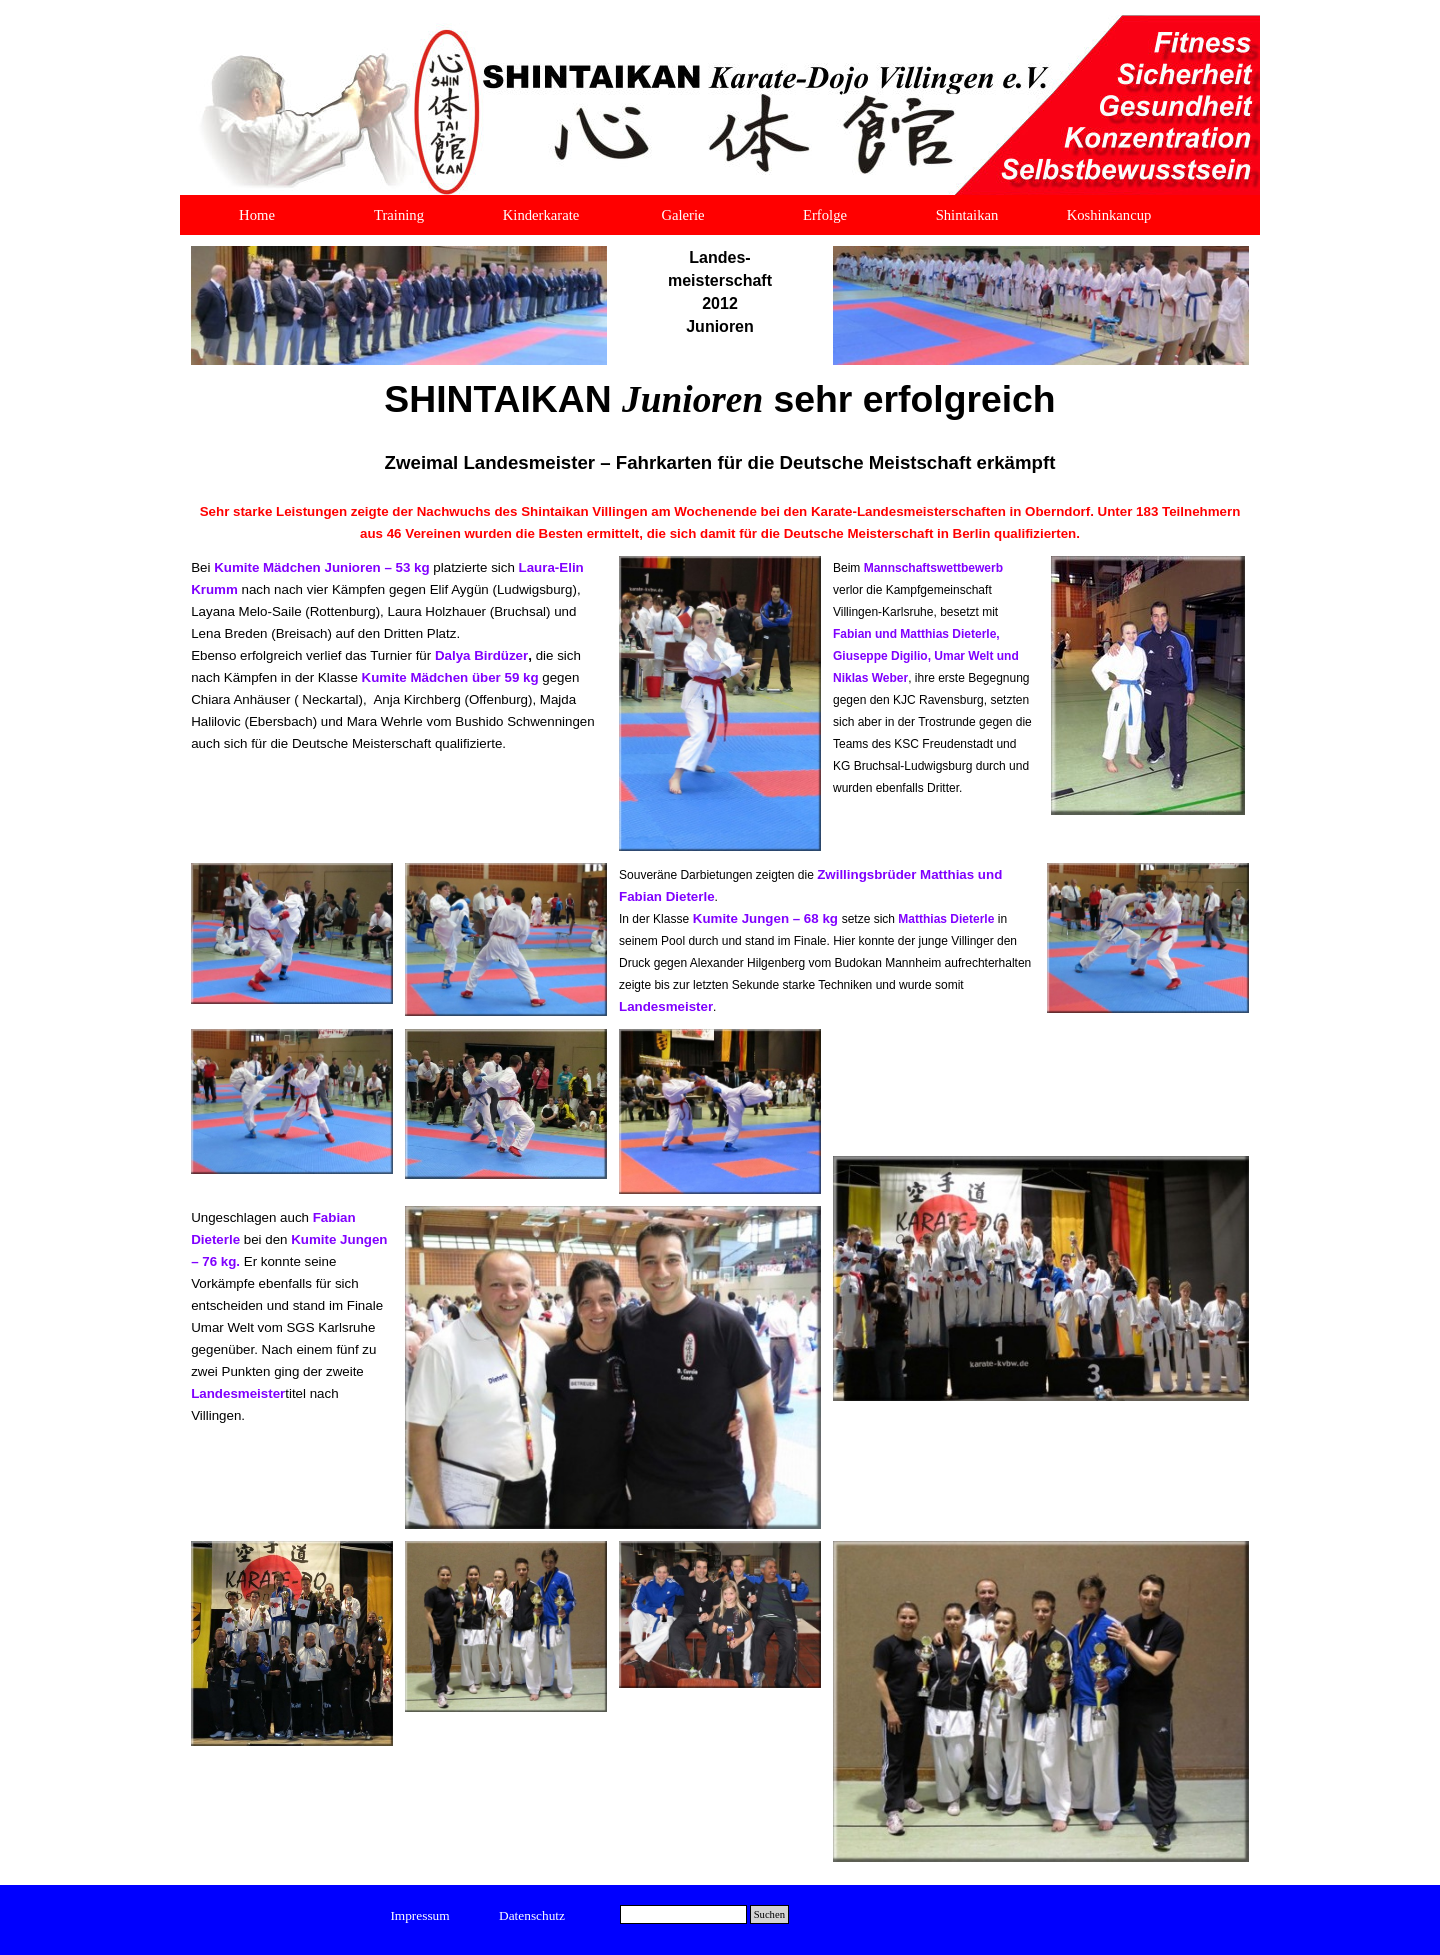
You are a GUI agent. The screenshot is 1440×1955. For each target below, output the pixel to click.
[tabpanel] (720, 292)
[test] (420, 1916)
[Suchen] (683, 1914)
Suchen (769, 1914)
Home (257, 215)
